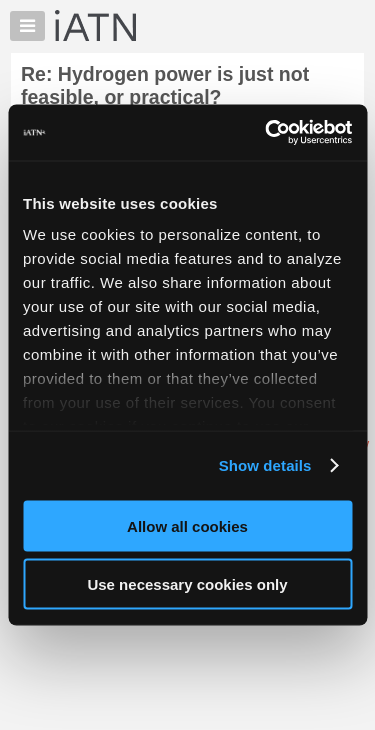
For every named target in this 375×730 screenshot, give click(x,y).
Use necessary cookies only (187, 584)
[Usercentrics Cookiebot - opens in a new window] (267, 133)
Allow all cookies (187, 525)
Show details (265, 465)
